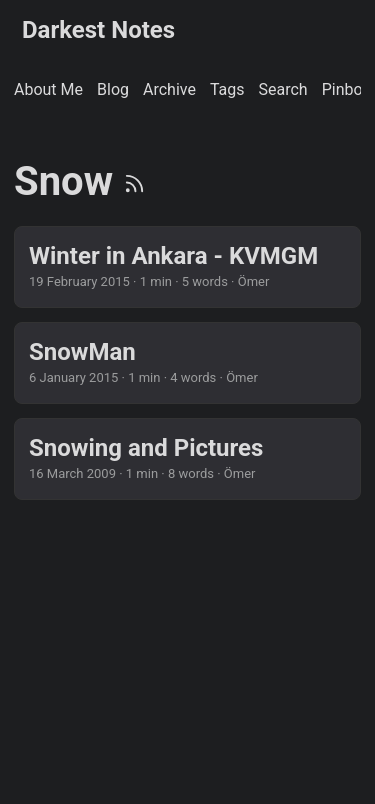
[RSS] (134, 181)
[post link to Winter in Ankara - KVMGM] (187, 267)
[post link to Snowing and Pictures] (187, 459)
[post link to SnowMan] (187, 363)
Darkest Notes (98, 30)
